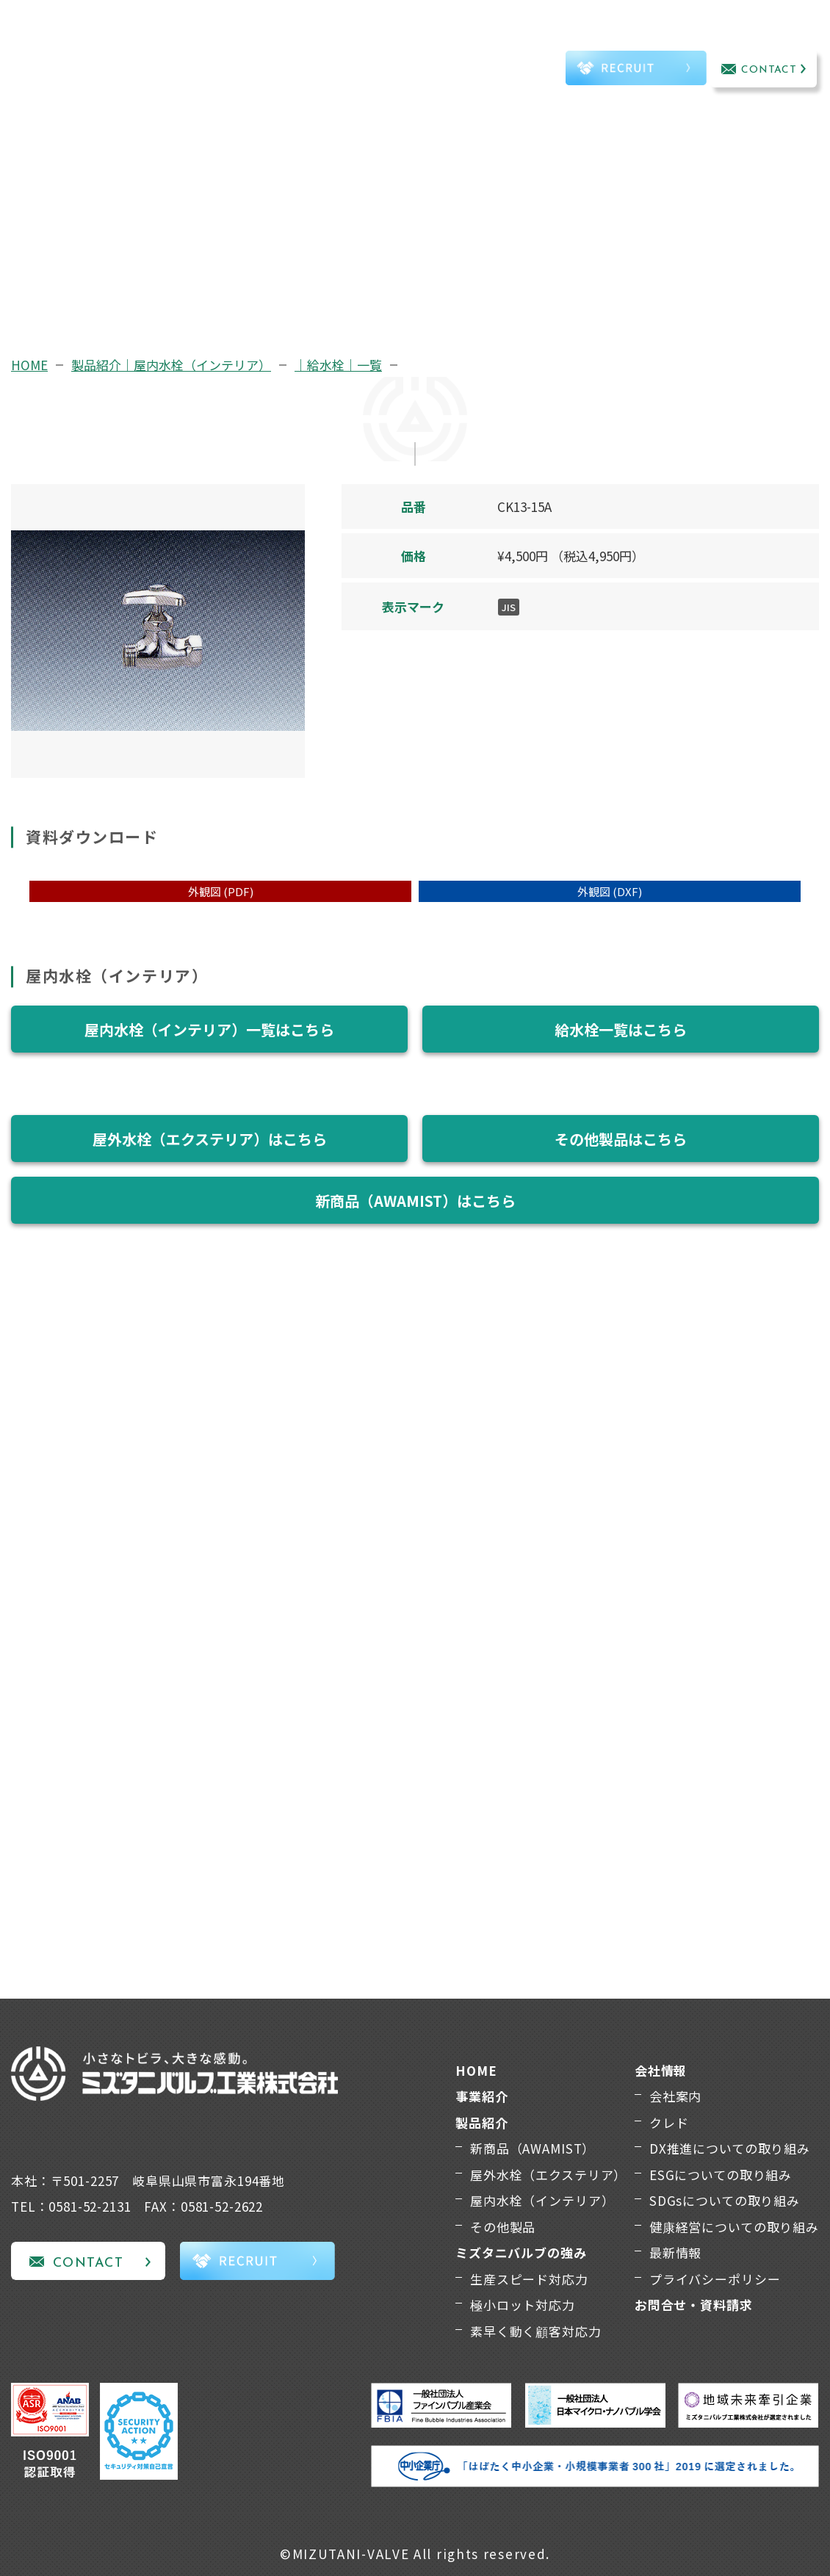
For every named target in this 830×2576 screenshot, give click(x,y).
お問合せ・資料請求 (694, 2304)
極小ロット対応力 (522, 2304)
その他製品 (502, 2227)
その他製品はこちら (621, 1139)
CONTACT (769, 70)
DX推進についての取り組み (729, 2148)
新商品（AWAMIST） (532, 2148)
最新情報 (675, 2252)
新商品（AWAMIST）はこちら (415, 1200)
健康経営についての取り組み (734, 2227)
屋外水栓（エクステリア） (548, 2174)
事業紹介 (171, 50)
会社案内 (675, 2096)
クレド (669, 2122)
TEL (521, 71)
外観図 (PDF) (220, 891)
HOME (29, 365)
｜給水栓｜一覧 (338, 365)
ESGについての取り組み (720, 2174)
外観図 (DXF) (609, 891)
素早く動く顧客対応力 (536, 2331)
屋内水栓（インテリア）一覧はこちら (209, 1029)
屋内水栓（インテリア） (542, 2200)
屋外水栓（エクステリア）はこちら (210, 1139)
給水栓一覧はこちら (621, 1029)
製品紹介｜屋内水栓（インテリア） (171, 365)
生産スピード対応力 (529, 2279)
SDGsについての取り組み (724, 2200)
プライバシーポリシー (715, 2279)
